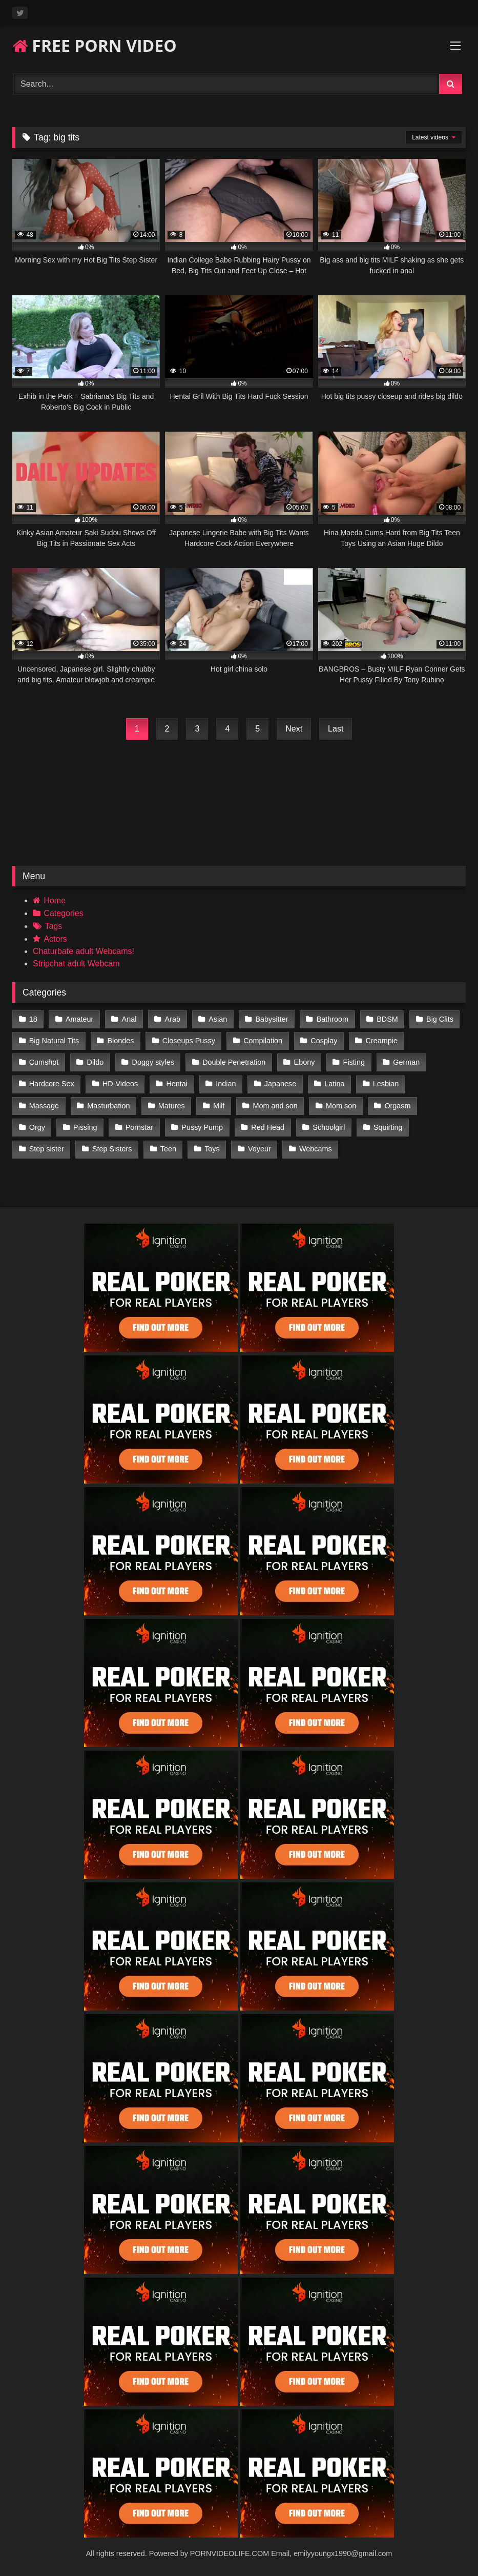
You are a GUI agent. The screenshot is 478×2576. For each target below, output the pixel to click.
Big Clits (439, 1019)
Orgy (37, 1127)
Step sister (46, 1149)
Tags (53, 926)
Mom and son (275, 1106)
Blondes (121, 1041)
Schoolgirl (329, 1127)
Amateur (79, 1019)
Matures (171, 1106)
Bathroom (332, 1019)
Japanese (280, 1084)
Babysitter (271, 1019)
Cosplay (323, 1041)
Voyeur (259, 1149)
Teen (168, 1149)
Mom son (341, 1106)
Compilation (262, 1041)
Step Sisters (112, 1149)
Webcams (315, 1149)
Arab (172, 1019)
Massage (44, 1106)
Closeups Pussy (188, 1041)
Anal (129, 1019)
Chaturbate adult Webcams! (83, 951)
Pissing (85, 1127)
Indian (226, 1084)
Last (335, 728)
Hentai (177, 1084)
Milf (218, 1106)
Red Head (267, 1127)
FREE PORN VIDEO (94, 45)
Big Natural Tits (54, 1041)
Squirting (388, 1127)
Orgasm (397, 1106)
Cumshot (44, 1062)
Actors (55, 939)
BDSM (387, 1019)
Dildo (95, 1062)
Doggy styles (153, 1062)
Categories (63, 913)
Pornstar (139, 1127)
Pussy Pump (202, 1127)
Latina (334, 1084)
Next (293, 728)
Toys (212, 1149)
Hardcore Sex (51, 1084)
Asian (218, 1019)
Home (55, 900)
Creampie (382, 1041)
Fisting (354, 1062)
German (406, 1062)
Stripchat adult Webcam (76, 963)
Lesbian (386, 1084)
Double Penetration (233, 1062)
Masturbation (108, 1106)
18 (33, 1019)
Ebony (304, 1062)
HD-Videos (120, 1084)
